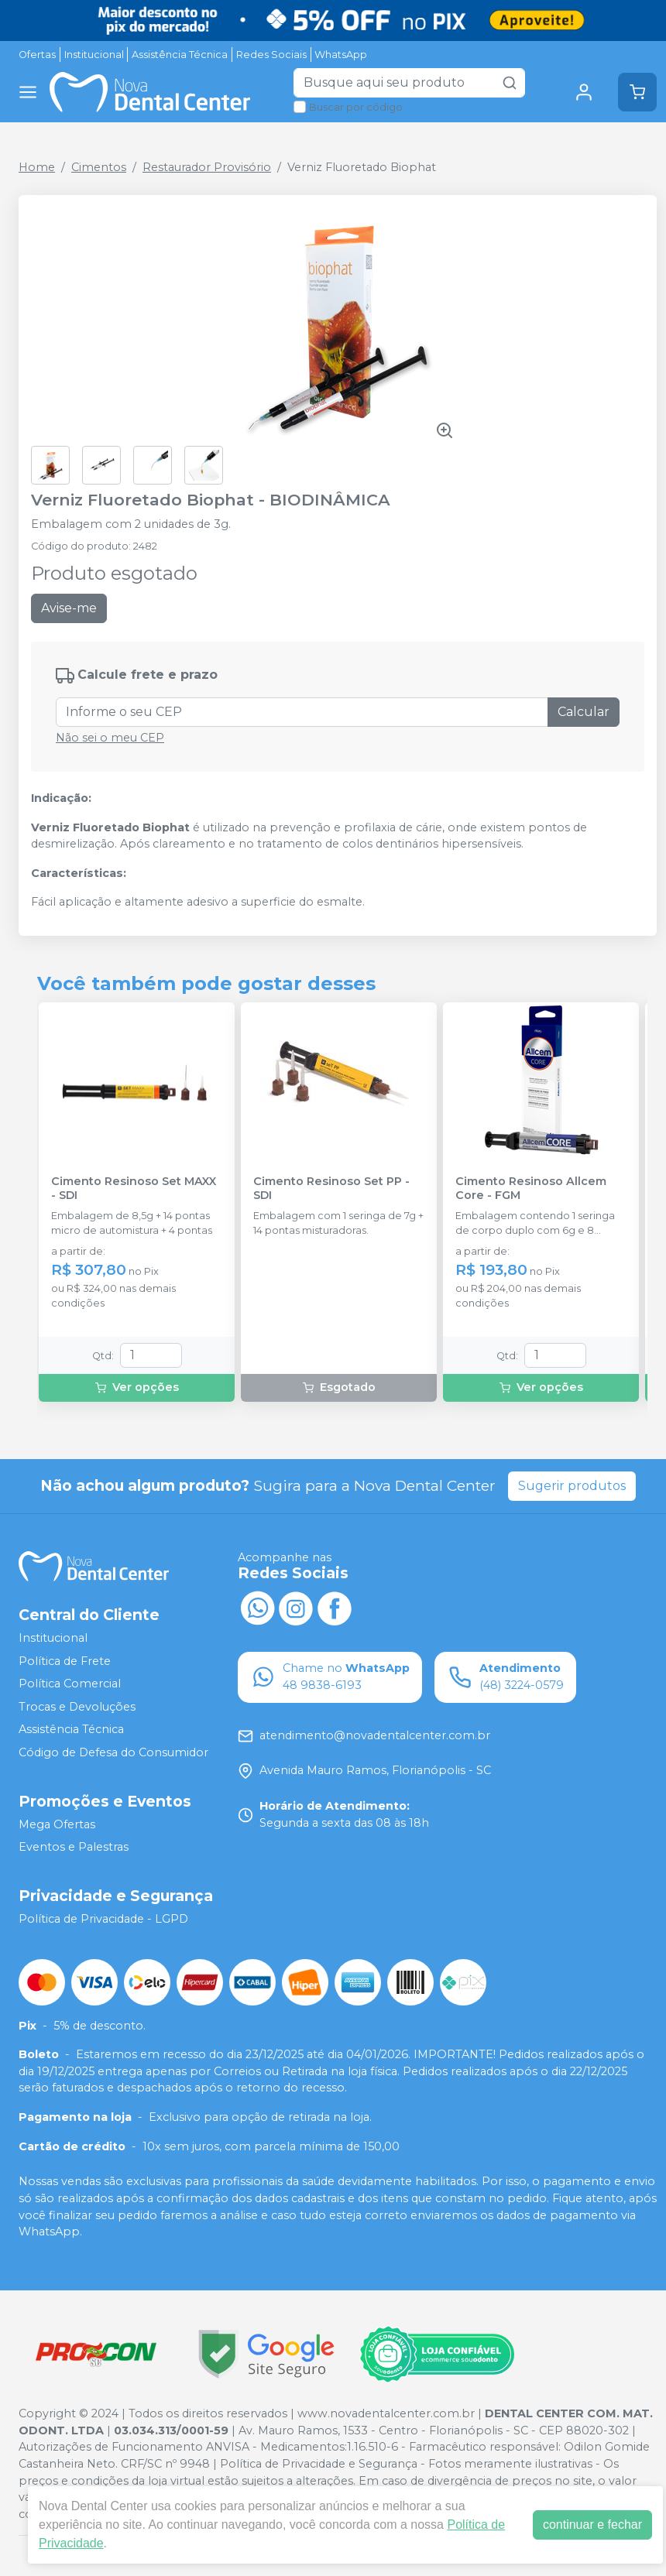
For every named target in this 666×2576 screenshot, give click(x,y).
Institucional (94, 54)
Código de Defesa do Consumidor (113, 1752)
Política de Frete (65, 1661)
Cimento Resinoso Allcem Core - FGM (530, 1188)
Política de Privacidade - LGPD (103, 1919)
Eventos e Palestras (74, 1847)
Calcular (583, 711)
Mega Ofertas (57, 1824)
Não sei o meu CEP (110, 738)
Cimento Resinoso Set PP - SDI (331, 1188)
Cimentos (98, 167)
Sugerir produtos (572, 1485)
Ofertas (37, 54)
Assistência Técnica (180, 54)
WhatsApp (340, 54)
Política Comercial (70, 1683)
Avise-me (69, 608)
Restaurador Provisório (206, 167)
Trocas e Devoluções (77, 1707)
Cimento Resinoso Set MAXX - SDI (133, 1188)
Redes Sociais (271, 54)
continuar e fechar (592, 2524)
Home (37, 167)
